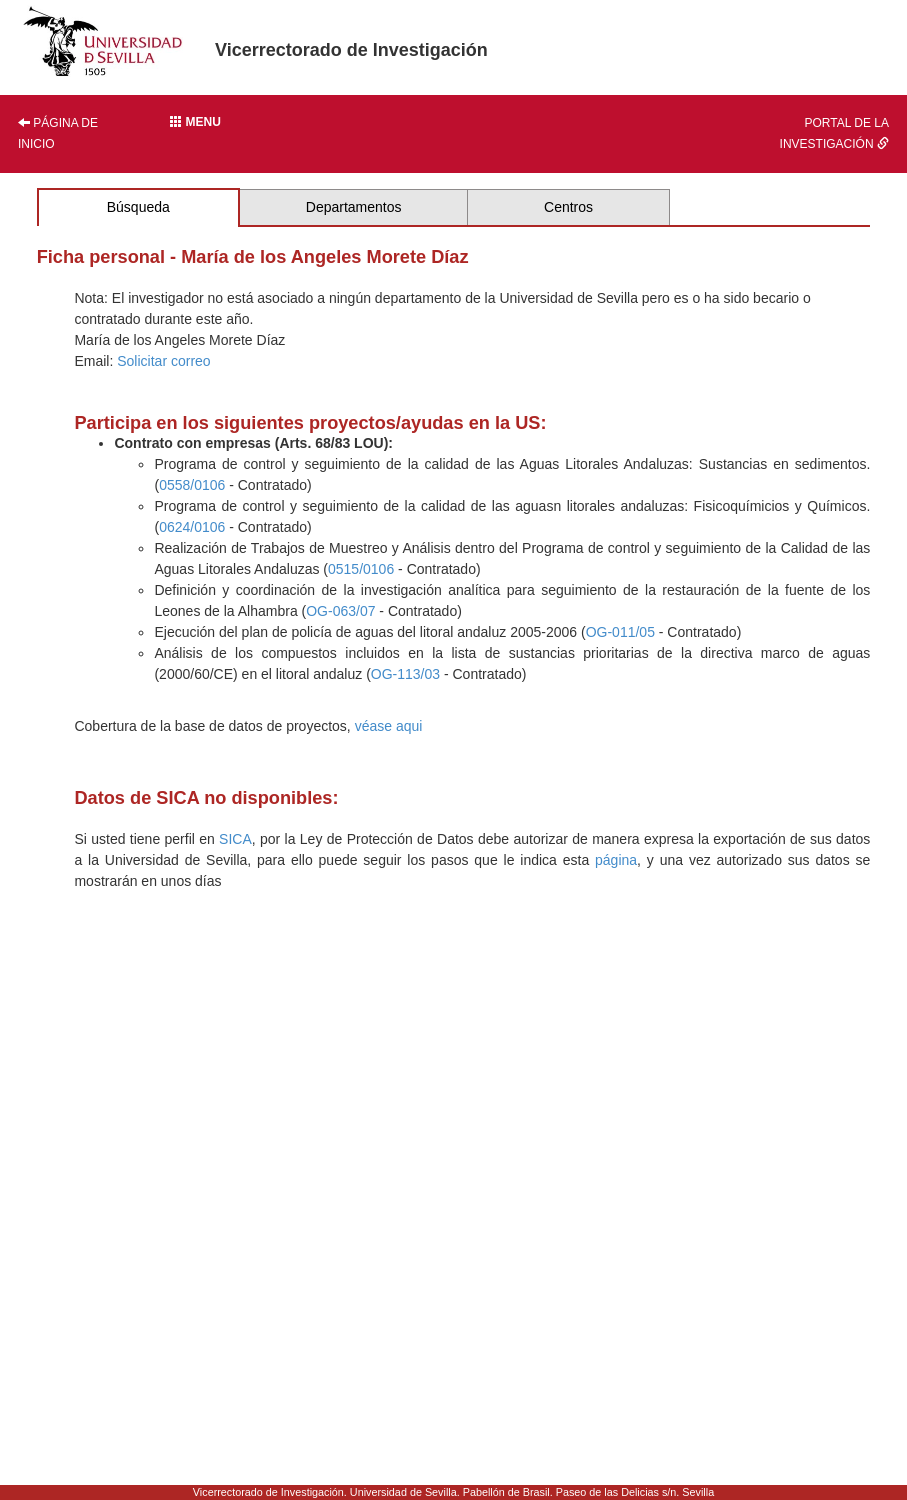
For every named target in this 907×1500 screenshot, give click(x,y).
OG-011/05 (620, 632)
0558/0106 (192, 485)
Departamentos (354, 207)
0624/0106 (192, 527)
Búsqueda (138, 207)
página (616, 860)
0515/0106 (361, 569)
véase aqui (389, 726)
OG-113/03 (405, 674)
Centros (568, 207)
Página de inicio (58, 133)
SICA (235, 839)
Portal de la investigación (834, 133)
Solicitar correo (163, 361)
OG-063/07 (340, 611)
